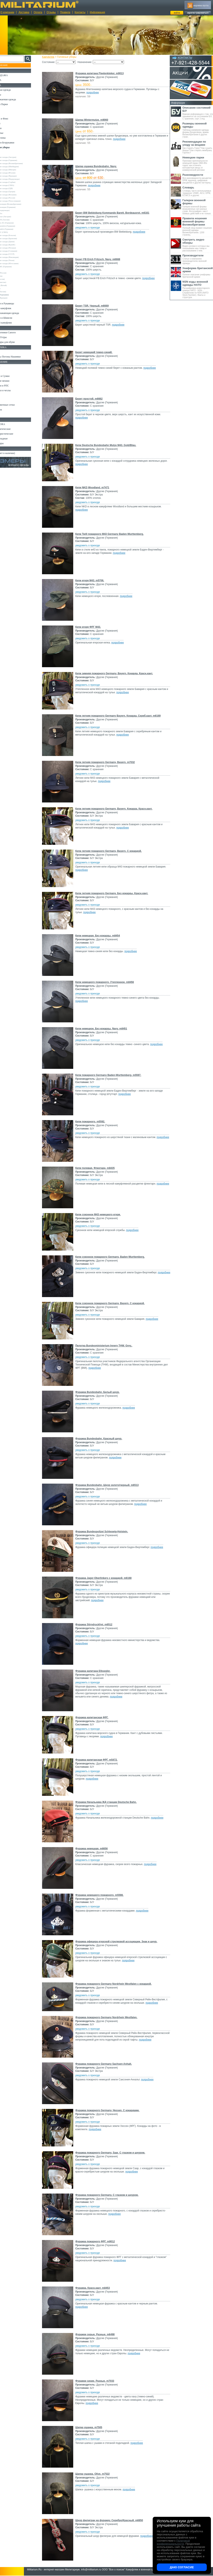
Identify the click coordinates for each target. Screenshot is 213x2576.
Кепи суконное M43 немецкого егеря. (101, 1214)
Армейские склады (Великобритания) (20, 163)
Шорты (7, 113)
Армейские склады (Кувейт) (16, 245)
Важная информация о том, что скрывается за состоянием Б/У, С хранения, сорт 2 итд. (197, 113)
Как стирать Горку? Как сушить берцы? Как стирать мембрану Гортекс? (197, 147)
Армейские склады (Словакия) (17, 251)
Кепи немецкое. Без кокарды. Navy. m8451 (105, 1028)
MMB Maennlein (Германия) (16, 226)
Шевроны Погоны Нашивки (18, 356)
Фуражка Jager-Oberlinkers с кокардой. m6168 (107, 1578)
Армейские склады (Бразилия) (17, 238)
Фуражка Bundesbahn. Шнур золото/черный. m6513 (110, 1485)
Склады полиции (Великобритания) (19, 204)
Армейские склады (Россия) (16, 198)
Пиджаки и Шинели (13, 317)
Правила (65, 12)
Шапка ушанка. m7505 (92, 2427)
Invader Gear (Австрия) (14, 217)
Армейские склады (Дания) (15, 242)
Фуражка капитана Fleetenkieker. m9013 (103, 73)
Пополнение (11, 65)
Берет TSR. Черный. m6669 (95, 305)
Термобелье (9, 133)
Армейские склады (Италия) (16, 173)
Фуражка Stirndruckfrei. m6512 (97, 1624)
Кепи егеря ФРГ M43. (92, 627)
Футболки (8, 128)
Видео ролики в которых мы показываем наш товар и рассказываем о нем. (197, 245)
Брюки (6, 109)
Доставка (24, 12)
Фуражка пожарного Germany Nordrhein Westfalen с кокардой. (117, 1983)
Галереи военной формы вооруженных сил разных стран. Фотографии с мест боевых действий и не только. (197, 207)
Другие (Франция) (12, 298)
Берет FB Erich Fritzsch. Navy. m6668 (101, 259)
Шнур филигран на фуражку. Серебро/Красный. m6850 (113, 2520)
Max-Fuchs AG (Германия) (15, 223)
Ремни (6, 371)
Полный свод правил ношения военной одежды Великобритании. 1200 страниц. (197, 226)
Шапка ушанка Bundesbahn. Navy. (99, 166)
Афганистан (9, 276)
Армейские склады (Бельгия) (16, 235)
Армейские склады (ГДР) (15, 188)
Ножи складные (11, 438)
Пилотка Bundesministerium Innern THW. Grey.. (107, 1345)
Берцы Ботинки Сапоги (15, 332)
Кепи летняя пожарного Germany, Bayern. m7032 (109, 762)
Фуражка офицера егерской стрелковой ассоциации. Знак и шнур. (120, 1941)
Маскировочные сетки (15, 404)
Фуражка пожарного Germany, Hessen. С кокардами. (111, 2110)
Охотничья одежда (13, 89)
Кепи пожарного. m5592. (94, 1121)
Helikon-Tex (9, 213)
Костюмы (8, 94)
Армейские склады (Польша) (16, 248)
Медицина (8, 409)
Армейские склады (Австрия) (16, 157)
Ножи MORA (10, 424)
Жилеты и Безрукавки (14, 142)
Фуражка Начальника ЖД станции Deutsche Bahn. (109, 1802)
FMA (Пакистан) (11, 282)
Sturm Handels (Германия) (15, 229)
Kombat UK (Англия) (13, 220)
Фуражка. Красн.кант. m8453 (96, 2287)
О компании (7, 12)
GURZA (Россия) (11, 273)
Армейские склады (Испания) (16, 195)
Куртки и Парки (11, 104)
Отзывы (51, 12)
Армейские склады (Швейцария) (18, 166)
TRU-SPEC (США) (12, 232)
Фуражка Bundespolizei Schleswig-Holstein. (105, 1531)
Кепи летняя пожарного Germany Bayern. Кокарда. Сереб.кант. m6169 (121, 715)
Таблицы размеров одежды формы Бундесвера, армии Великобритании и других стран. (197, 130)
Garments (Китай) (12, 285)
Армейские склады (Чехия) (15, 260)
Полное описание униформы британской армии (197, 272)
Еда (5, 395)
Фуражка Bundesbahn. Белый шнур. (101, 1392)
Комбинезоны (10, 137)
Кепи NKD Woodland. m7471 (96, 487)
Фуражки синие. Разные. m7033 (98, 2380)
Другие (8, 154)
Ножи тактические (13, 428)
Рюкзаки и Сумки (12, 376)
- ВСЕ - (8, 151)
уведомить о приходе (91, 227)
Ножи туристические (14, 433)
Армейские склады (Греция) (16, 192)
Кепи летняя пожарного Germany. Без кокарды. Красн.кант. (115, 893)
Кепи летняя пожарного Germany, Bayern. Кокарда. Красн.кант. (117, 808)
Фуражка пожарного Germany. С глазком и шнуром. (110, 2195)
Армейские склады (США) (15, 185)
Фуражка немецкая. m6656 (95, 1848)
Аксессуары (9, 443)
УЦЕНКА (8, 80)
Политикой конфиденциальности (173, 2542)
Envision (8, 270)
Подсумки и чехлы (13, 390)
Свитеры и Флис (11, 118)
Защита (7, 400)
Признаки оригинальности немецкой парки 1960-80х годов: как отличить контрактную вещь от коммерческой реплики (197, 163)
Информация (97, 12)
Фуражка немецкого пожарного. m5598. (103, 1895)
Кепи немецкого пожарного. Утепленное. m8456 (108, 982)
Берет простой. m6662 (92, 398)
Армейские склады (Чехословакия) (19, 201)
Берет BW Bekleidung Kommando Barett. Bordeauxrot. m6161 (116, 212)
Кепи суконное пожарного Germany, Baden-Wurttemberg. (114, 1256)
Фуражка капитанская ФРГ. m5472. (100, 1759)
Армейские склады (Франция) (17, 176)
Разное (6, 414)
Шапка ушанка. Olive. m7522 (96, 2473)
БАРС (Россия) (11, 279)
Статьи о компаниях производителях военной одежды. (197, 259)
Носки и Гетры (11, 337)
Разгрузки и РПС (12, 385)
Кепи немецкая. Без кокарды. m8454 (101, 935)
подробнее (96, 92)
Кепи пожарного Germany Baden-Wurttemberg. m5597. (112, 1075)
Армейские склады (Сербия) (16, 182)
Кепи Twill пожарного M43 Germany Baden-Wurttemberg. (113, 534)
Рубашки (7, 123)
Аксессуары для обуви (15, 342)
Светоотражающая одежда (17, 313)
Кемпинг (7, 366)
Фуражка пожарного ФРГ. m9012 (99, 2241)
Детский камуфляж (13, 308)
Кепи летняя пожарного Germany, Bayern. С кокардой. (112, 851)
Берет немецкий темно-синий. (97, 352)
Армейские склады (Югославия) (18, 263)
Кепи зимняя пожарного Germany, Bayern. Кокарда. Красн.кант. (118, 673)
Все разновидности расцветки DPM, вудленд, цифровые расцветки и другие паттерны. (197, 178)
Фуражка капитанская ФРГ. (95, 1717)
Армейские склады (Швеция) (16, 170)
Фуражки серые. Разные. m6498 (98, 2334)
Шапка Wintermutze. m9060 (95, 119)
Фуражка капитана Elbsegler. (96, 1671)
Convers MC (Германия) (14, 267)
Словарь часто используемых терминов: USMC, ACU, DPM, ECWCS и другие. (197, 191)
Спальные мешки (12, 380)
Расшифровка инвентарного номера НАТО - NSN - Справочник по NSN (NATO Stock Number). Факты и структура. (197, 289)
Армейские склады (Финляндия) (18, 257)
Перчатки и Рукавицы (14, 303)
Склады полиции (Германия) (16, 207)
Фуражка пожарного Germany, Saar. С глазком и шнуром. (114, 2152)
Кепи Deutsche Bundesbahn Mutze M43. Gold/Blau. (109, 445)
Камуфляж (52, 56)
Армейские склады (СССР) (15, 254)
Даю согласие (182, 2567)
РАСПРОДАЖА (11, 75)
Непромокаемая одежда (15, 99)
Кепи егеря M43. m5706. (93, 580)
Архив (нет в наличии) (15, 453)
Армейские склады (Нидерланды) (18, 179)
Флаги (6, 351)
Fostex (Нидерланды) (13, 210)
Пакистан (8, 288)
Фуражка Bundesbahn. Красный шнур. (102, 1438)
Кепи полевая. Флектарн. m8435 (98, 1168)
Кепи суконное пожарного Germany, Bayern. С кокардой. (113, 1303)
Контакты (80, 12)
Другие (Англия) (11, 292)
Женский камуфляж (13, 322)
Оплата (38, 12)
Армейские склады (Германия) (17, 160)
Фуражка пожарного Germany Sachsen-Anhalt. (107, 2063)
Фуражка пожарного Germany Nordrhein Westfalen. (110, 2017)
